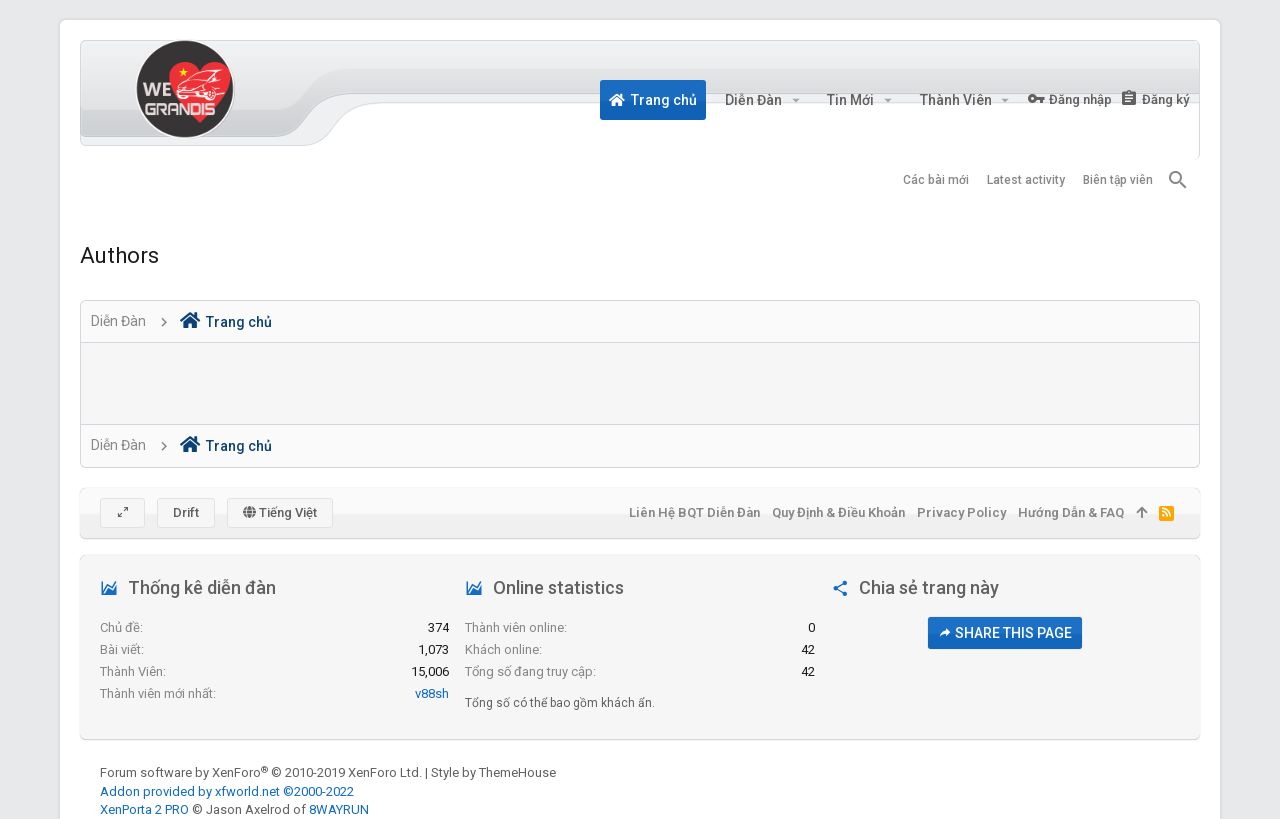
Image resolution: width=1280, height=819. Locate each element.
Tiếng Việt (280, 512)
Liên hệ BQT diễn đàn (694, 512)
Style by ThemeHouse (493, 772)
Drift (186, 512)
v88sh (432, 693)
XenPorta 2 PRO (144, 809)
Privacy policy (961, 512)
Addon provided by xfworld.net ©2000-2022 (227, 791)
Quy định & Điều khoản (838, 512)
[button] (795, 100)
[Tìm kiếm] (1178, 180)
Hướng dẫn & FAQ (1071, 512)
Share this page (1005, 633)
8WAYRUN (339, 809)
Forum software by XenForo (261, 772)
